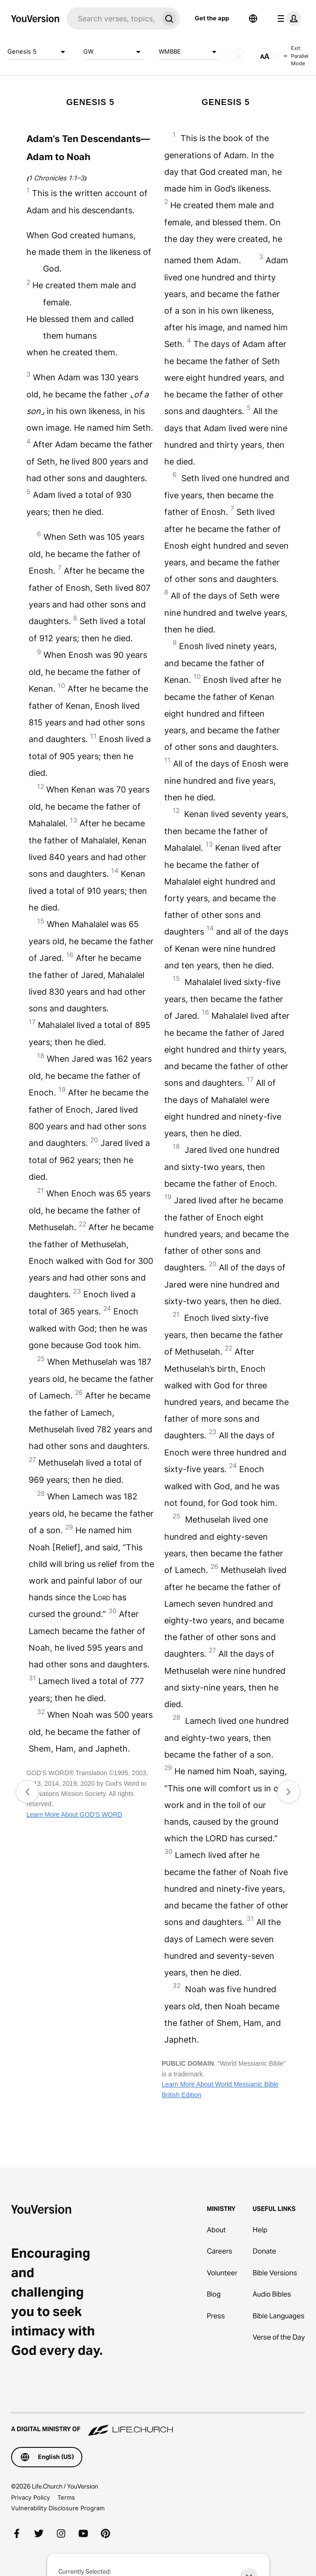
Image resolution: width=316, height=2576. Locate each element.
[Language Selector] (253, 18)
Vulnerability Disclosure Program (58, 2508)
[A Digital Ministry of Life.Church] (158, 2425)
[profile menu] (287, 18)
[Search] (112, 18)
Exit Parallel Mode (296, 56)
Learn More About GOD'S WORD (74, 1814)
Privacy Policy (30, 2497)
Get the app (212, 18)
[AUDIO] (238, 56)
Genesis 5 (37, 51)
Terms (66, 2497)
